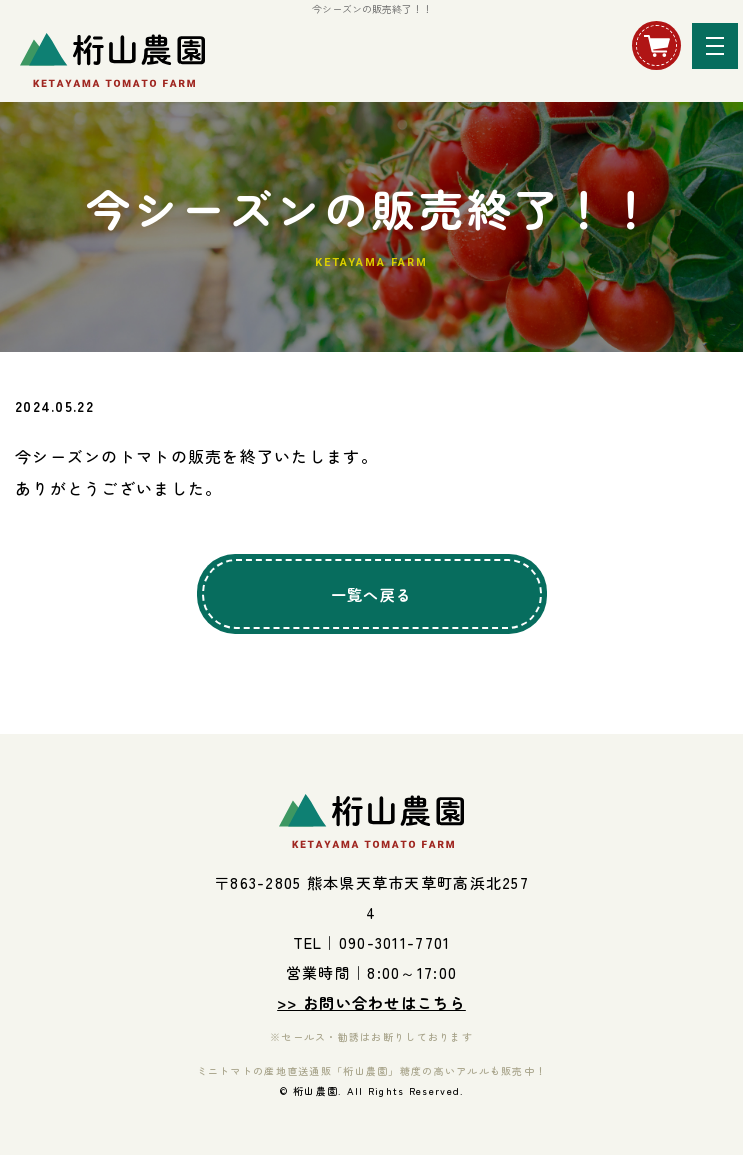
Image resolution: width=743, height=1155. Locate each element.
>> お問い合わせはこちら (371, 1002)
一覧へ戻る (371, 594)
